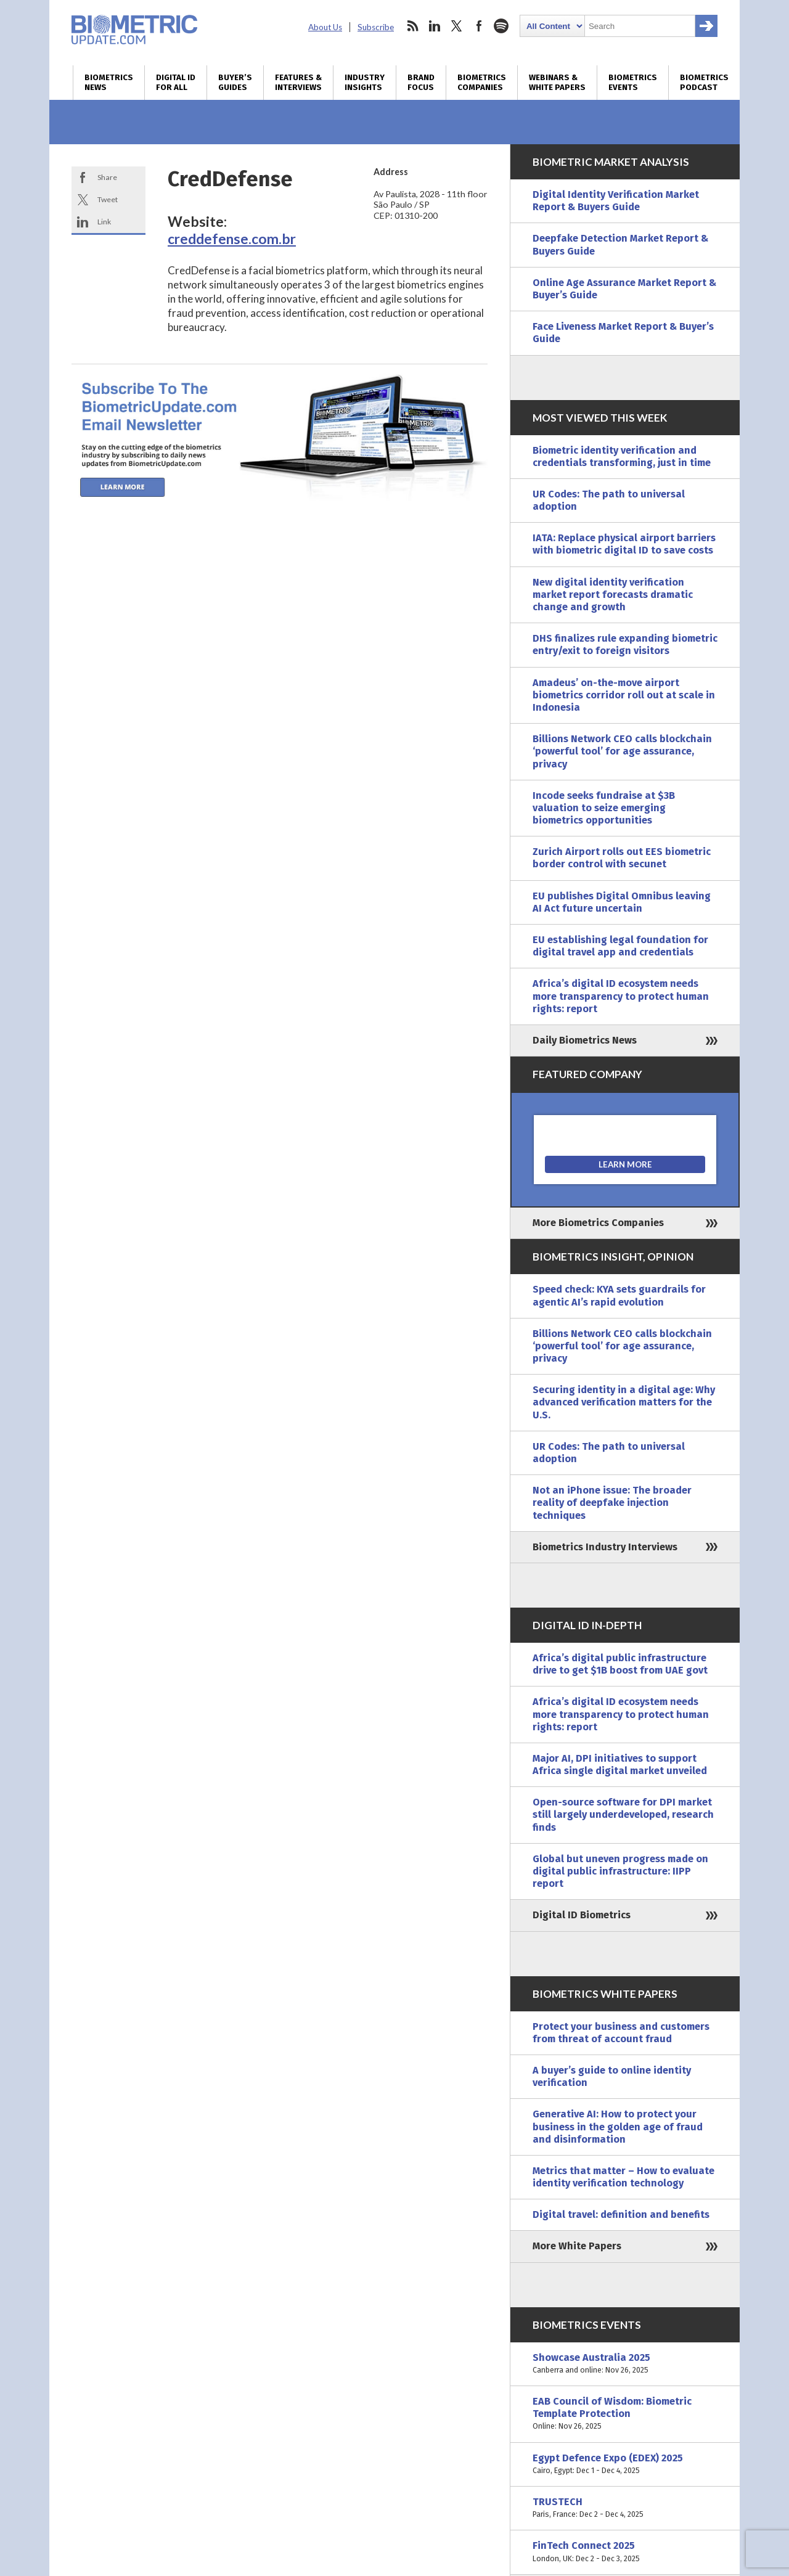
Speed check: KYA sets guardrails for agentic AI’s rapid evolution (619, 1295)
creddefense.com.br (232, 238)
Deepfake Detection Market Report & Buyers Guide (620, 244)
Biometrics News (108, 82)
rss (412, 26)
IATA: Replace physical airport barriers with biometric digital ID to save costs (624, 544)
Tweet (107, 199)
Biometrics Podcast (704, 82)
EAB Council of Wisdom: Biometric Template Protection (625, 2414)
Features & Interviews (298, 82)
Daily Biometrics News (585, 1040)
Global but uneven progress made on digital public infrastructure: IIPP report (620, 1871)
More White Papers (577, 2246)
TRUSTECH (625, 2508)
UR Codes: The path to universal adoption (609, 500)
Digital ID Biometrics (582, 1915)
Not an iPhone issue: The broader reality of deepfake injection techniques (612, 1502)
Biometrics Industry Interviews (605, 1547)
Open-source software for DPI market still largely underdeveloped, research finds (623, 1814)
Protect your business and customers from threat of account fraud (621, 2033)
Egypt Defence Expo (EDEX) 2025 (625, 2464)
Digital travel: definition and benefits (621, 2214)
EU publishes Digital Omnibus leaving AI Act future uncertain (622, 902)
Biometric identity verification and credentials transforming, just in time (622, 456)
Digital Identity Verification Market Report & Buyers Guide (616, 201)
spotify (501, 26)
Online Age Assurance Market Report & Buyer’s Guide (624, 289)
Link (104, 221)
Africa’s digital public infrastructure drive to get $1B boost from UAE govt (620, 1664)
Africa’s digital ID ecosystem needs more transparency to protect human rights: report (621, 996)
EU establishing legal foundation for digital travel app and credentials (620, 946)
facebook (479, 26)
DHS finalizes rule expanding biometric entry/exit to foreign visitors (625, 644)
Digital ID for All (175, 82)
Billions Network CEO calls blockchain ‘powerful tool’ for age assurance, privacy (622, 751)
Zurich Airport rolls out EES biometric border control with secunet (622, 858)
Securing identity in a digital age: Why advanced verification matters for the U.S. (624, 1402)
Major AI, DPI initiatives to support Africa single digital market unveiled (620, 1764)
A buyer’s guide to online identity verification (612, 2076)
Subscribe (376, 27)
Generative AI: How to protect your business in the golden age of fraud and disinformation (618, 2126)
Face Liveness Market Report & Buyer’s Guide (623, 333)
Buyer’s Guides (235, 82)
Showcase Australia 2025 (625, 2364)
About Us (325, 27)
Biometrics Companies (481, 82)
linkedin (434, 26)
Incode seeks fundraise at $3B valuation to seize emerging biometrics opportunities (604, 808)
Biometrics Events (632, 82)
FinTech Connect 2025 (625, 2552)
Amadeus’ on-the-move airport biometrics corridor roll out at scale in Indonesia (624, 695)
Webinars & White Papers (557, 82)
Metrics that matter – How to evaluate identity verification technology (623, 2177)
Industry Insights (365, 82)
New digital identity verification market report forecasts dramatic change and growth (613, 594)
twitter (457, 26)
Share (107, 177)
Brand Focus (421, 82)
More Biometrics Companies (598, 1223)
